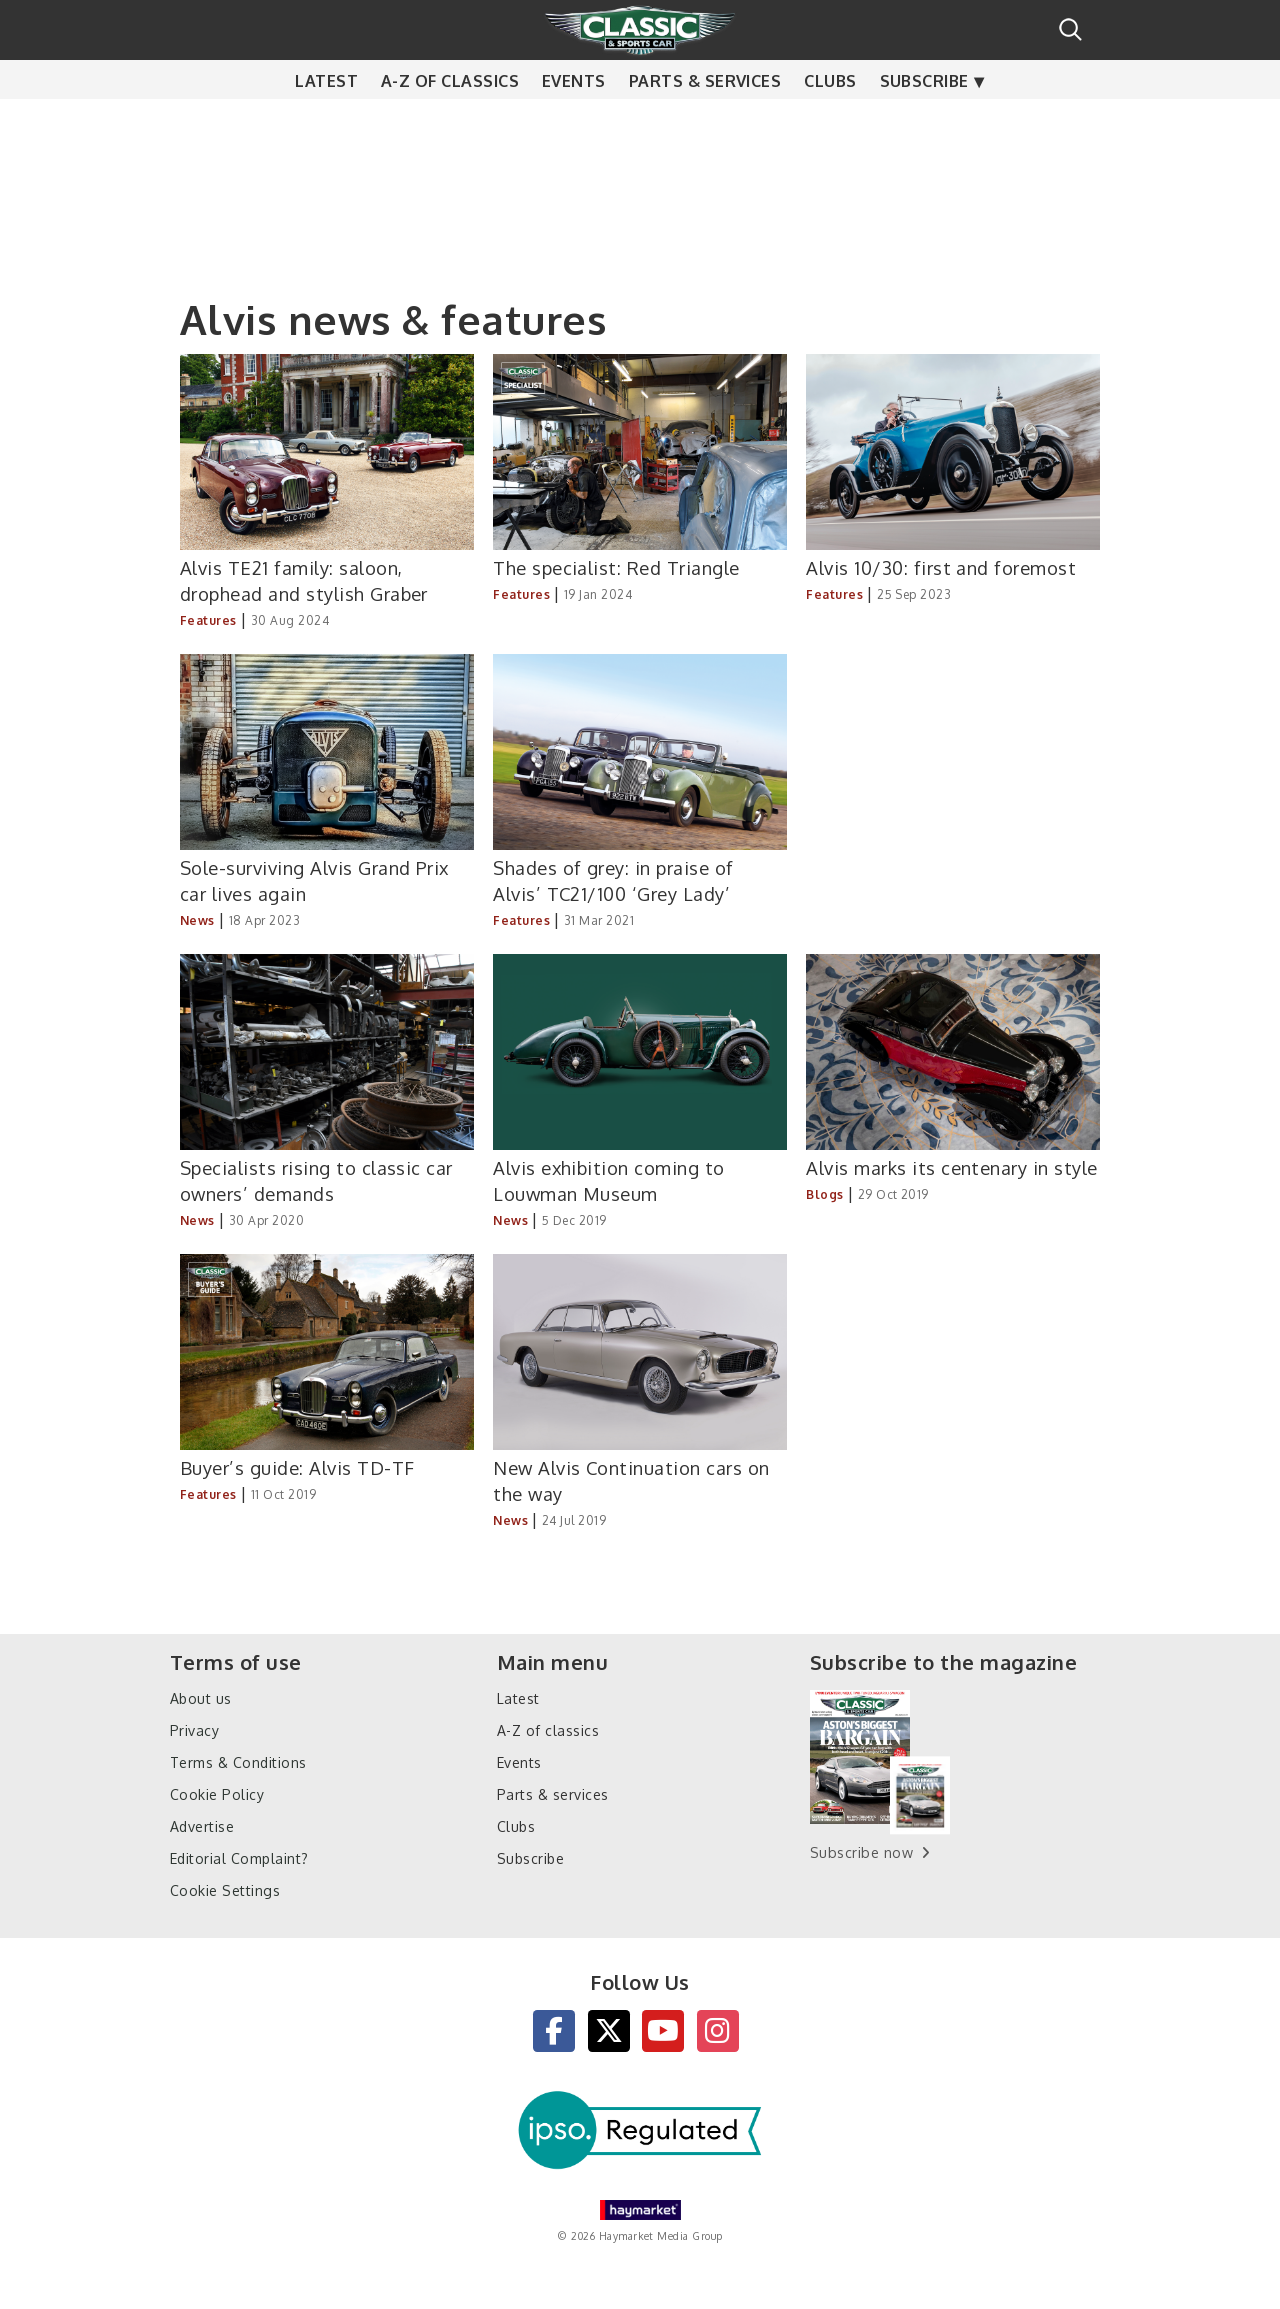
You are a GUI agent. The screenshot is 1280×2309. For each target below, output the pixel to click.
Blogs (824, 1194)
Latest (326, 120)
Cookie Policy (217, 1794)
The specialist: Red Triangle (616, 567)
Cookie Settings (225, 1890)
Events (574, 120)
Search (1070, 29)
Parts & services (705, 120)
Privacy (194, 1730)
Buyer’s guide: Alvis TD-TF (297, 1467)
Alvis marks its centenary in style (951, 1167)
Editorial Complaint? (239, 1858)
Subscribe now (861, 1852)
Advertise (202, 1826)
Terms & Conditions (238, 1762)
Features (208, 620)
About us (201, 1698)
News (197, 920)
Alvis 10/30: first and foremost (941, 567)
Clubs (830, 120)
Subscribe (924, 120)
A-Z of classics (450, 120)
